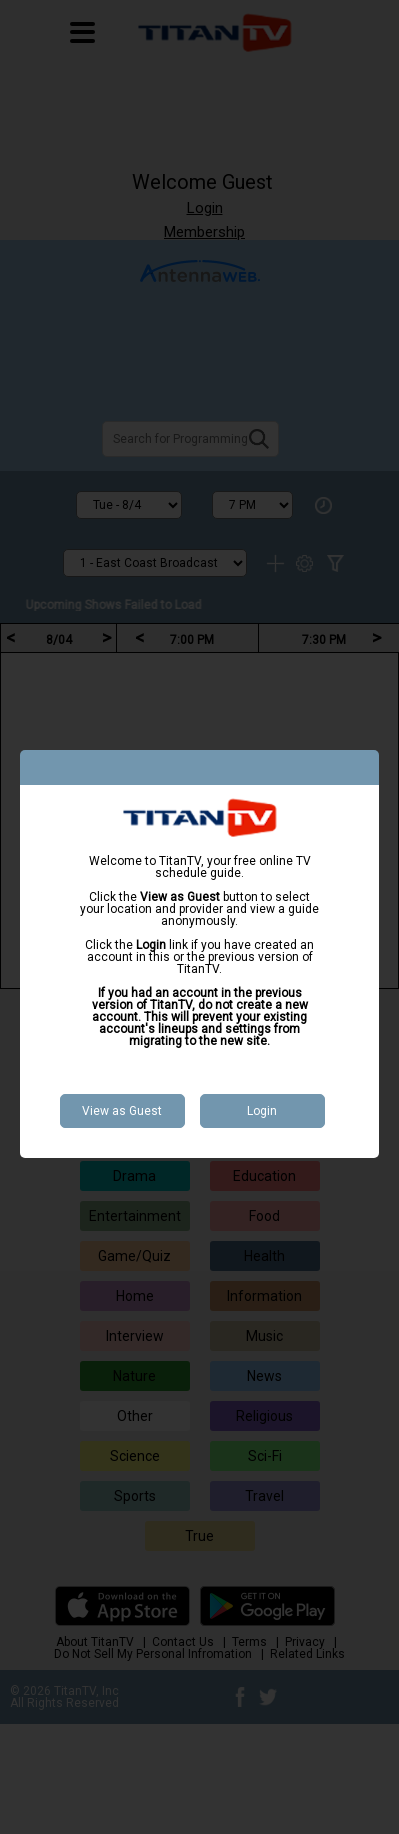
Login (262, 1111)
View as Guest (122, 1111)
